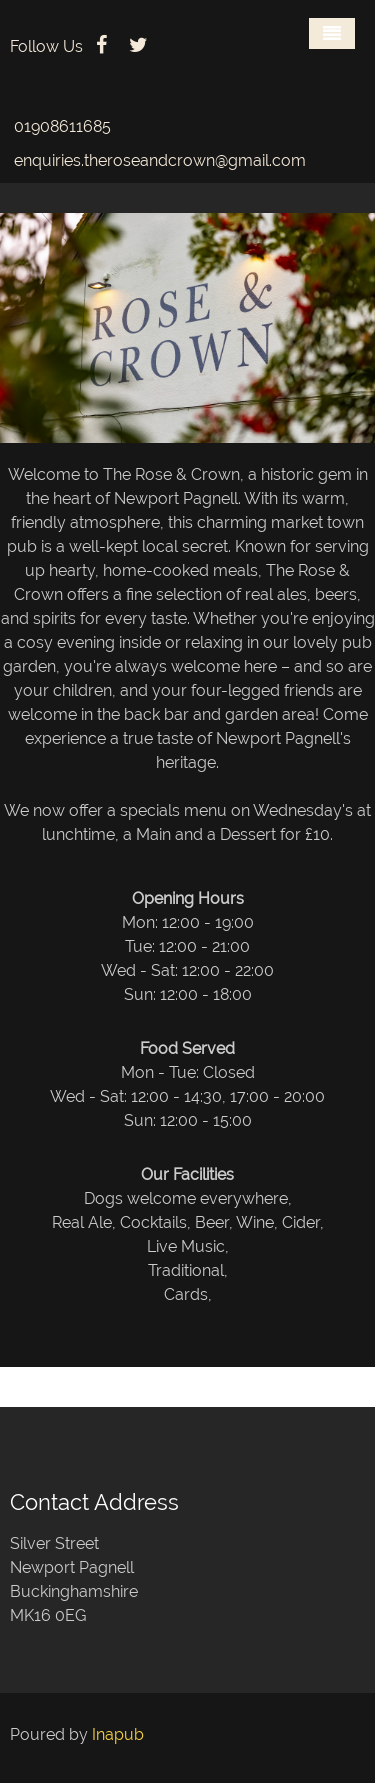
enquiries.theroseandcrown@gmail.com (160, 160)
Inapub (118, 1734)
